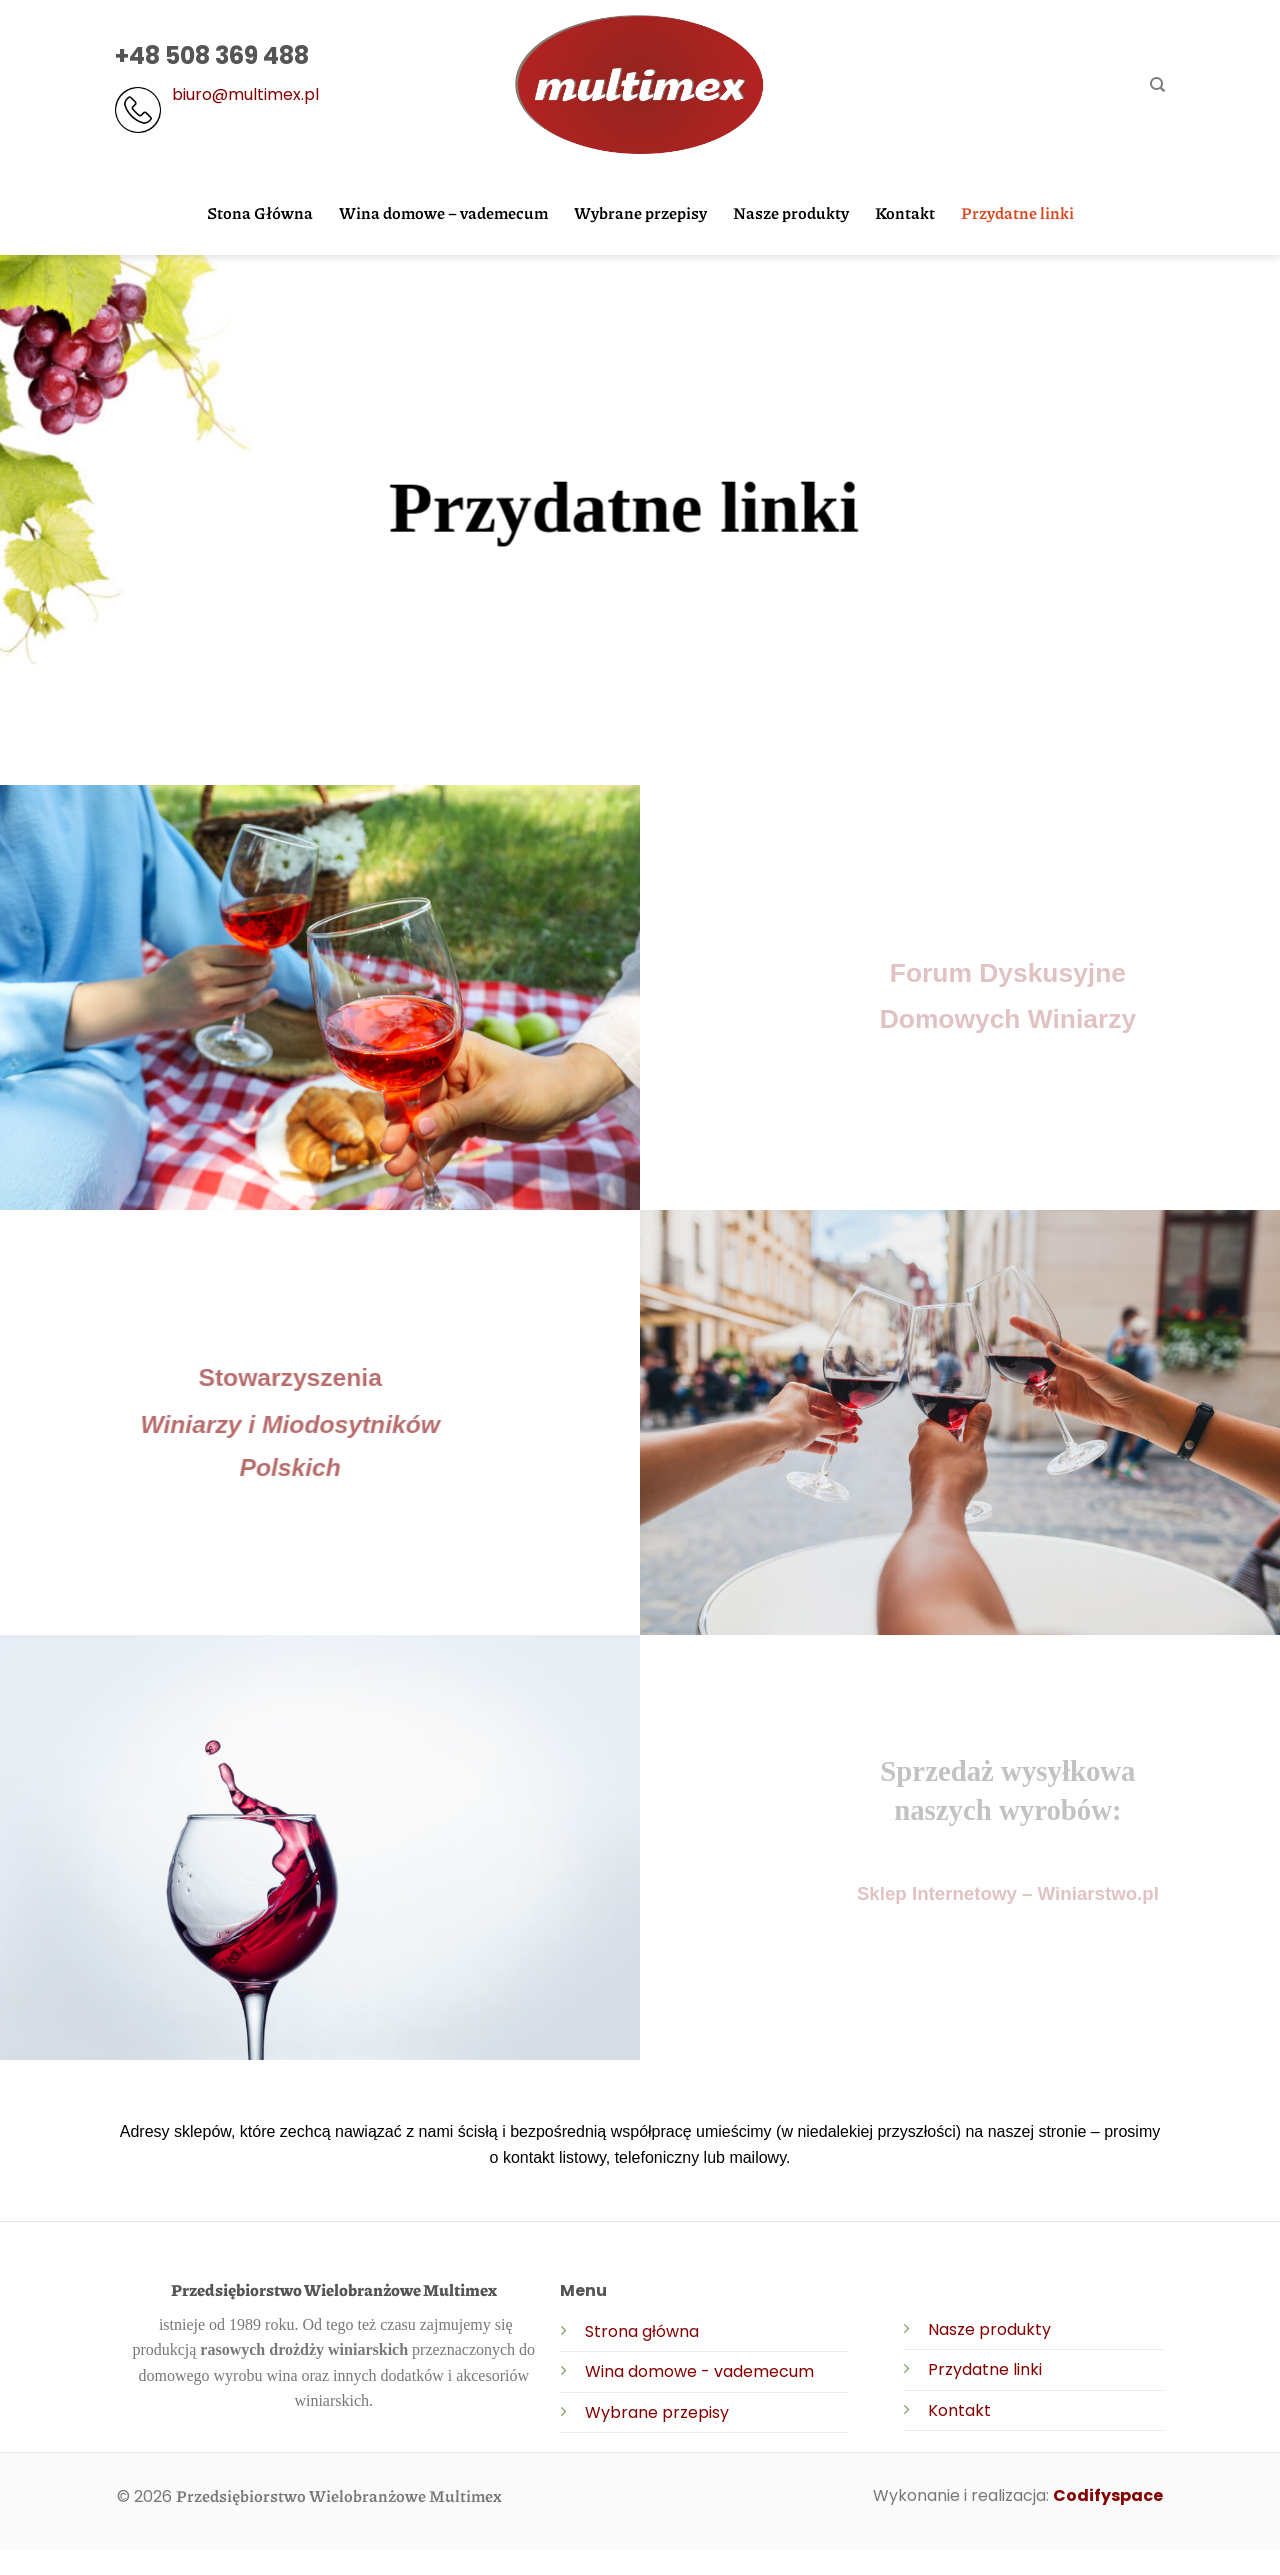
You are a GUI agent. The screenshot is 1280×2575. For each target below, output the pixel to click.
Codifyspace (1108, 2495)
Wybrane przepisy (640, 212)
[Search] (1157, 85)
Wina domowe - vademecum (699, 2371)
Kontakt (905, 212)
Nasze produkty (791, 212)
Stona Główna (260, 212)
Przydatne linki (1017, 212)
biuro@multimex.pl (245, 94)
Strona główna (642, 2331)
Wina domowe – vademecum (443, 212)
